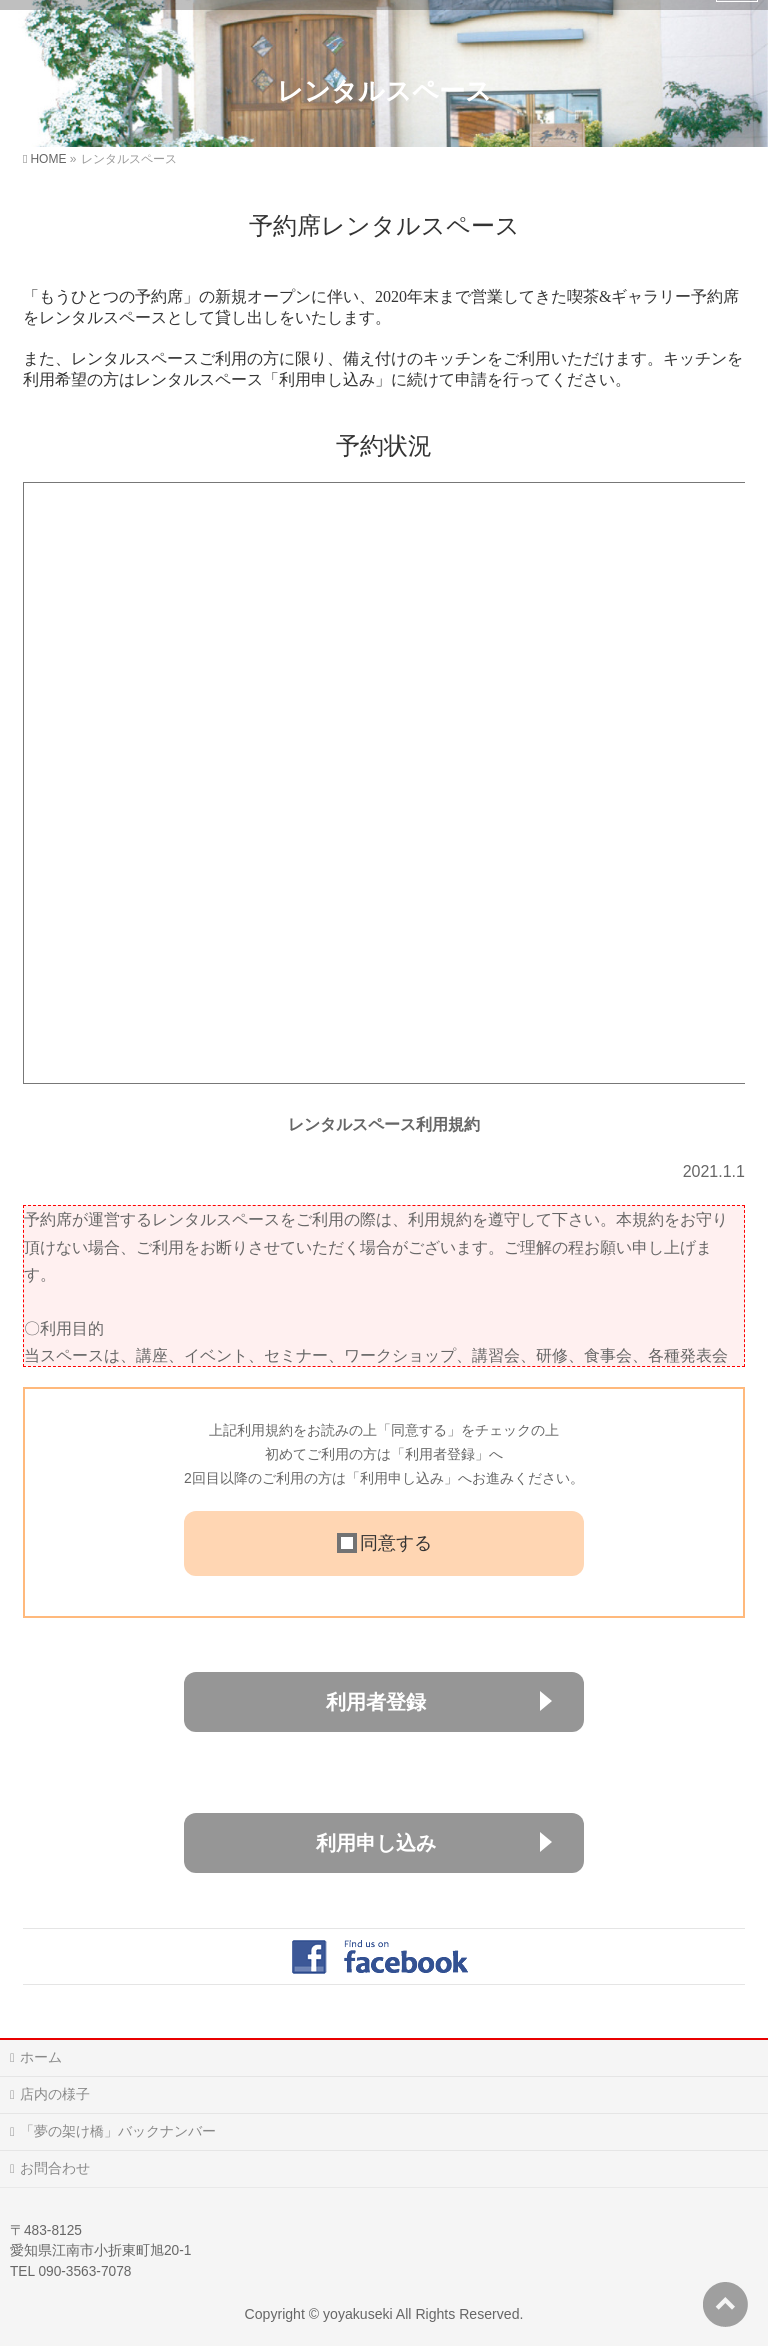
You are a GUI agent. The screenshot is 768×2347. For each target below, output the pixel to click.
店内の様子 (55, 2094)
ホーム (41, 2057)
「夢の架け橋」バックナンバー (118, 2131)
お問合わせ (55, 2168)
